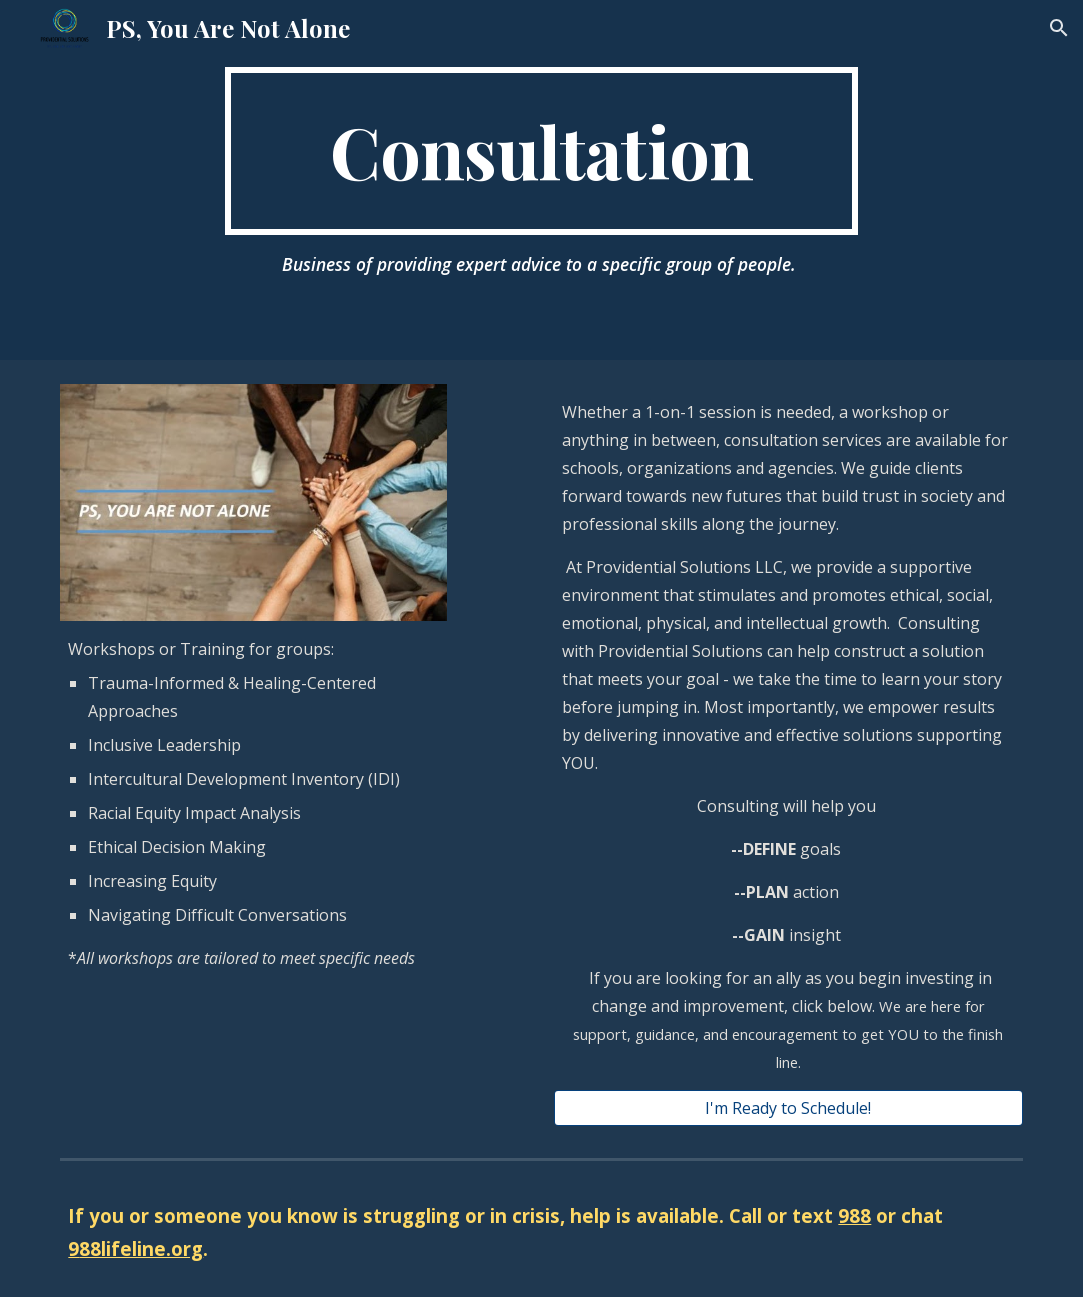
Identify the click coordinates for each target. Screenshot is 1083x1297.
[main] (541, 151)
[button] (1059, 28)
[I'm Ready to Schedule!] (788, 1108)
